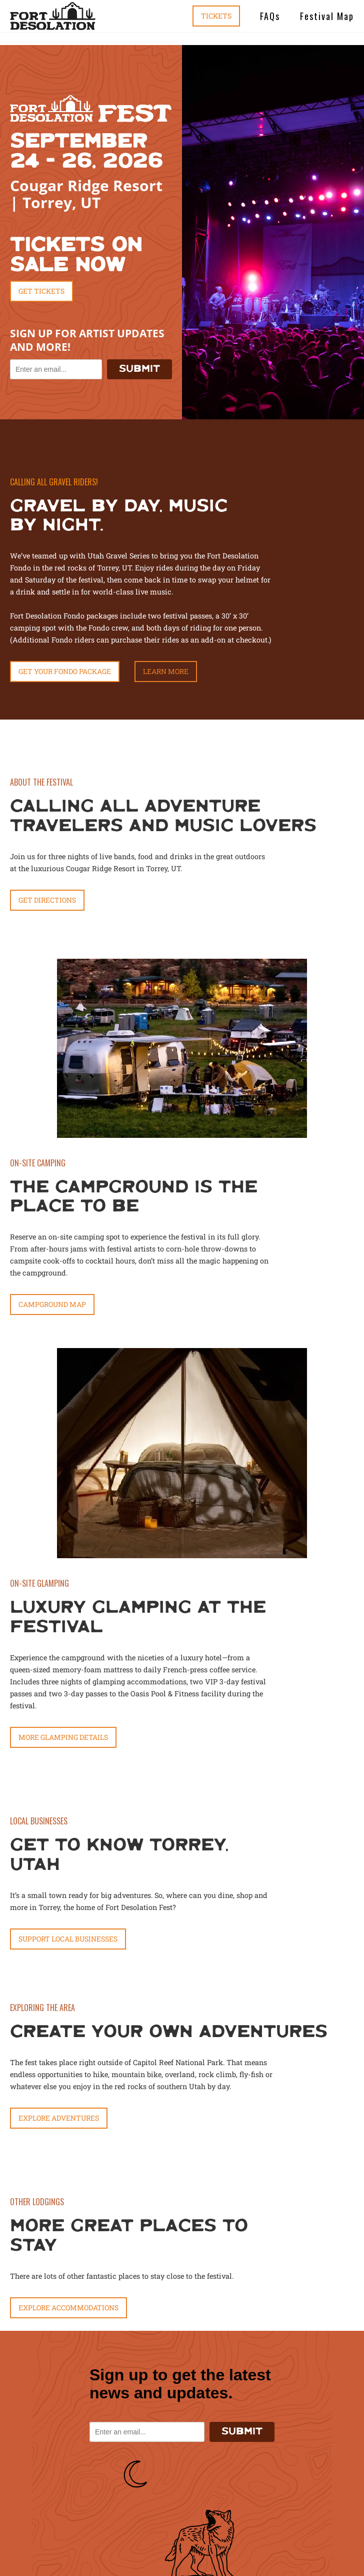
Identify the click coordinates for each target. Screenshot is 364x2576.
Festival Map (327, 16)
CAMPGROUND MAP (52, 1304)
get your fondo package (64, 671)
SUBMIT (139, 369)
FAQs (270, 16)
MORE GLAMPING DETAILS (63, 1737)
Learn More (165, 671)
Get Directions (47, 900)
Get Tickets (41, 291)
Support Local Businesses (68, 1939)
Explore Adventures (58, 2118)
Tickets (216, 16)
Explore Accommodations (68, 2307)
